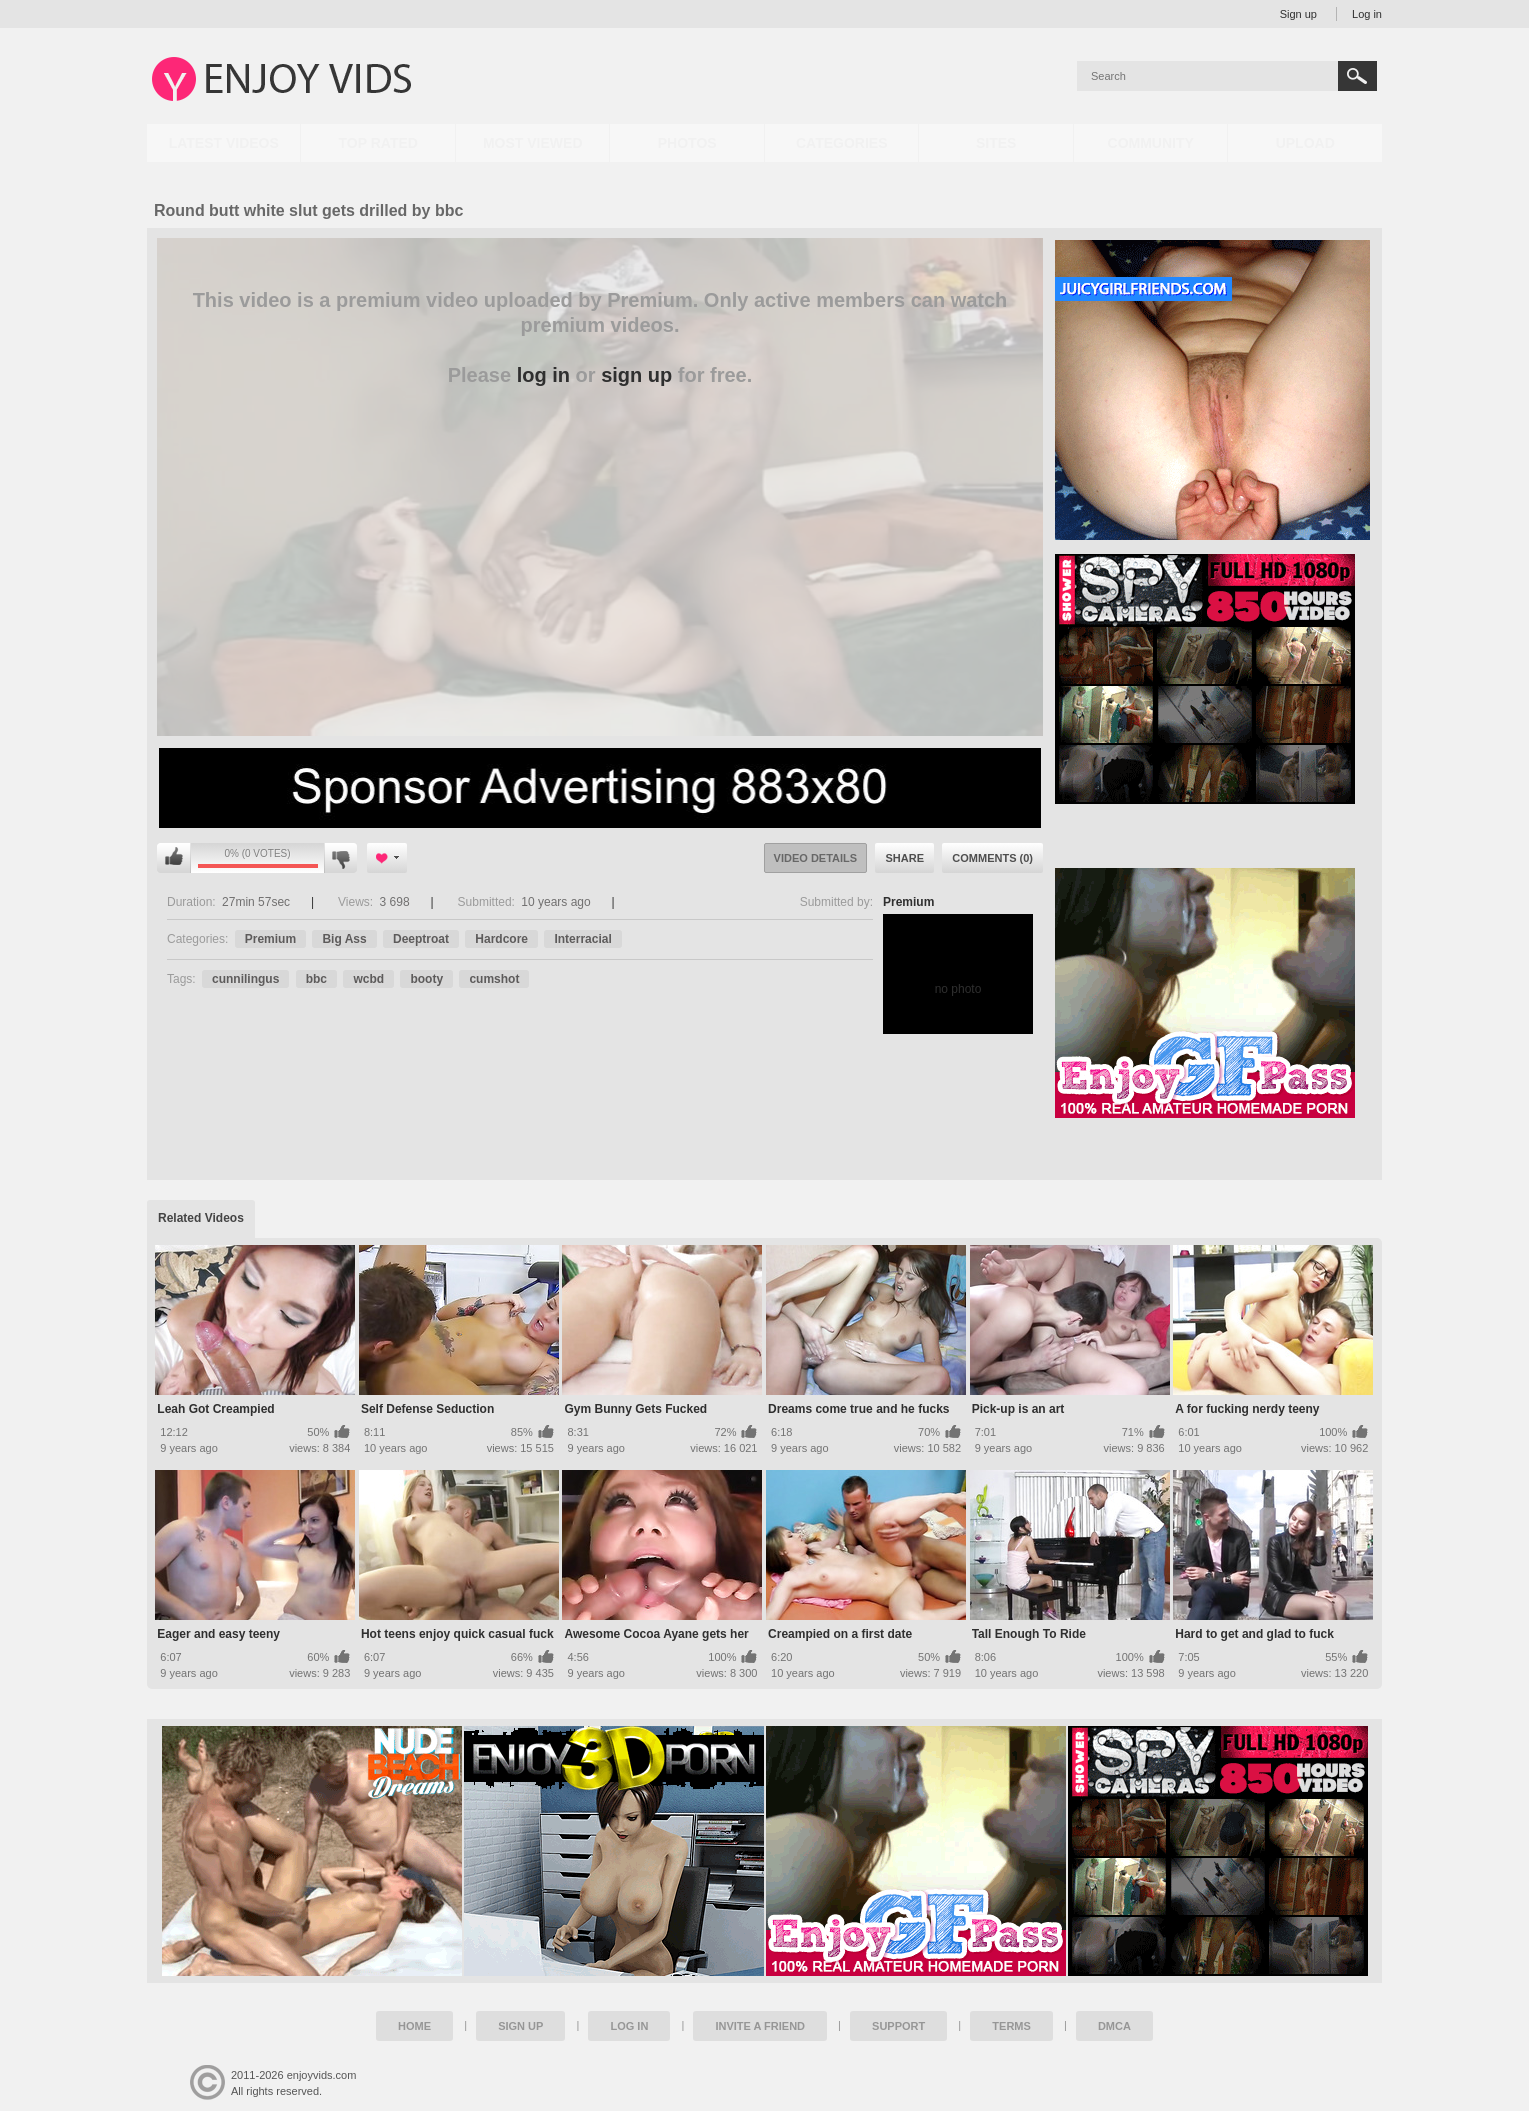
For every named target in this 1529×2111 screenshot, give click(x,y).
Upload (1305, 143)
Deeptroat (421, 939)
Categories (842, 143)
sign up (636, 375)
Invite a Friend (760, 2026)
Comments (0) (992, 858)
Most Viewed (533, 143)
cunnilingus (245, 979)
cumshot (494, 979)
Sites (996, 143)
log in (543, 375)
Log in (1367, 14)
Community (1151, 143)
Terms (1011, 2026)
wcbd (368, 979)
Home (414, 2026)
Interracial (582, 939)
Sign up (1298, 14)
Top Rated (378, 143)
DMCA (1114, 2026)
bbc (316, 979)
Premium (908, 902)
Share (904, 858)
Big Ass (344, 939)
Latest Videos (224, 143)
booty (426, 979)
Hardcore (501, 939)
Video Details (816, 858)
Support (898, 2026)
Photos (687, 143)
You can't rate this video (174, 858)
